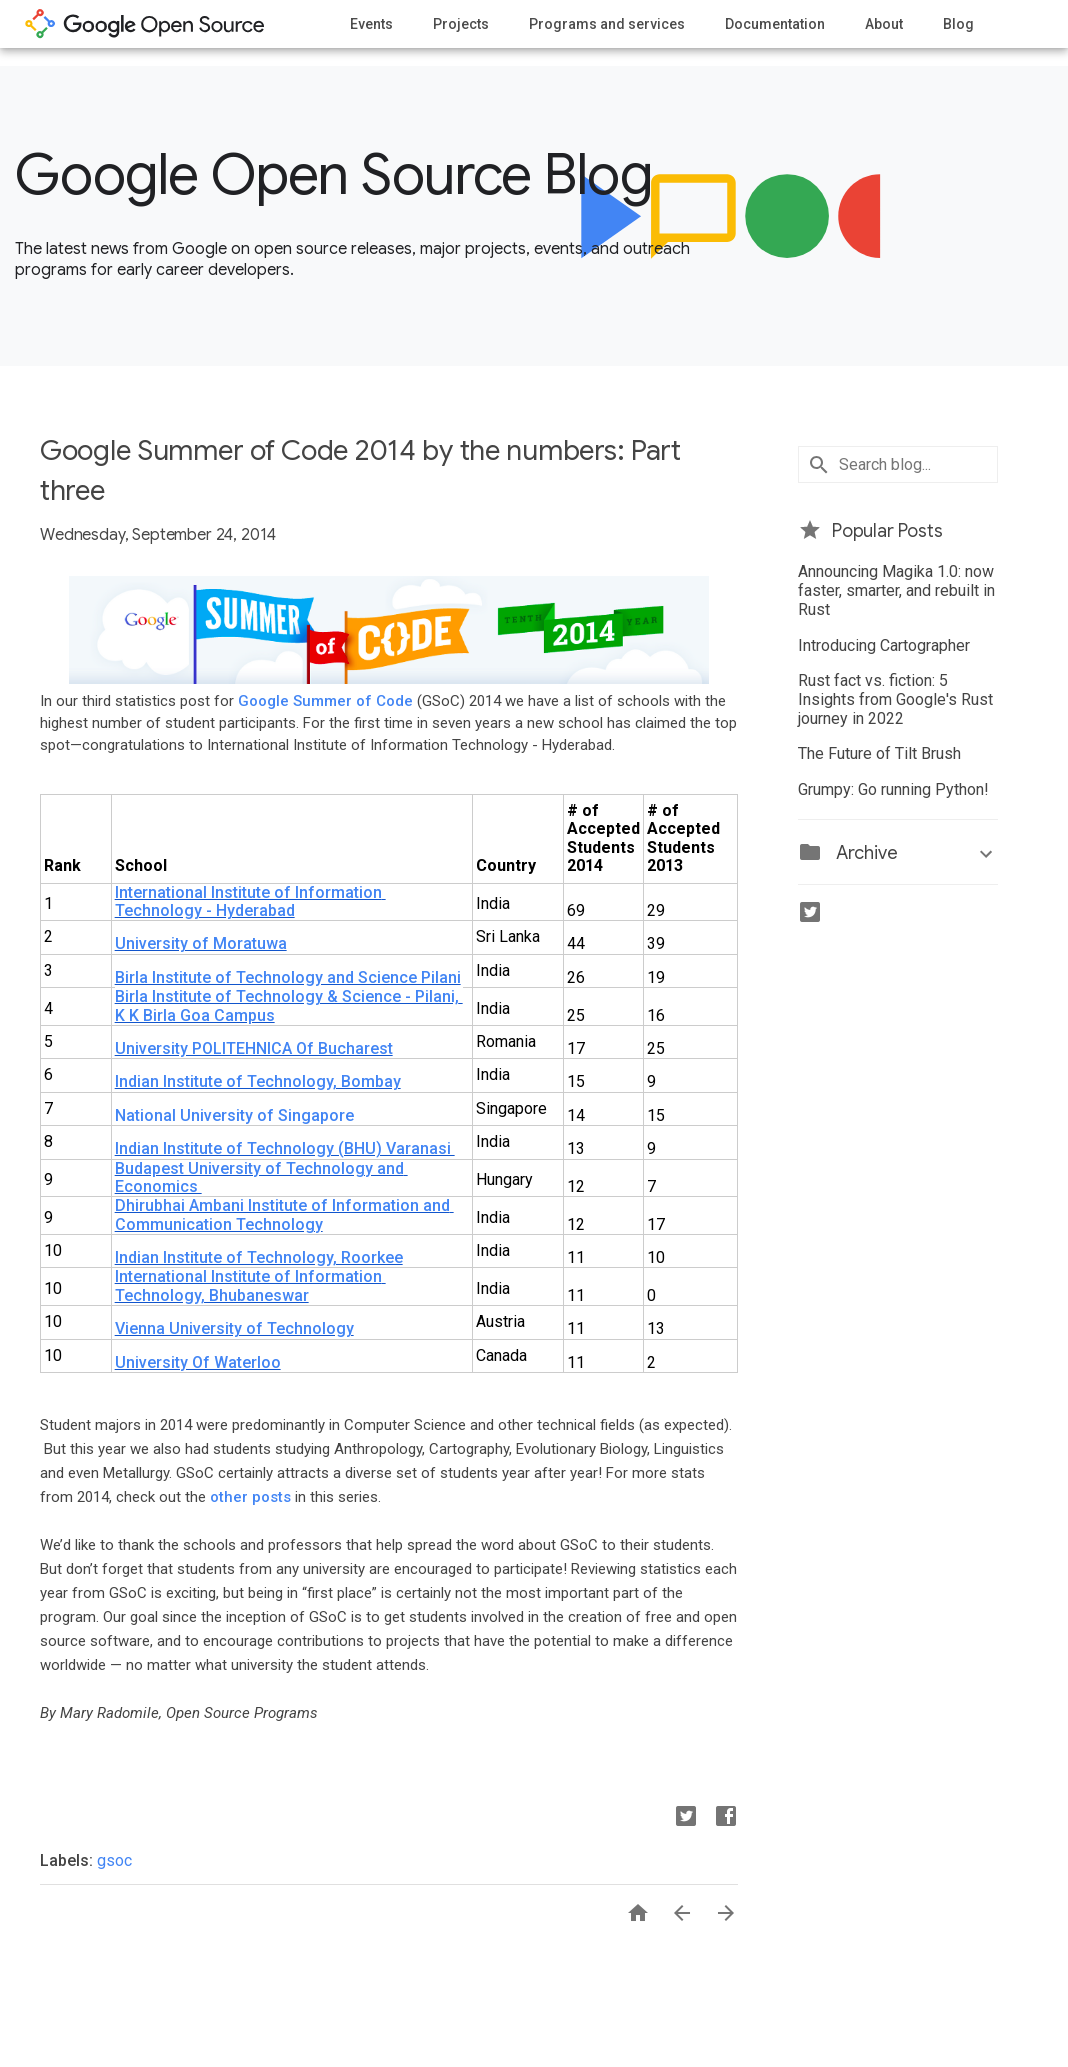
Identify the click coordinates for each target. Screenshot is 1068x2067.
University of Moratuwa (201, 943)
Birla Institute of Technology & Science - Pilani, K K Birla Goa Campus (289, 1005)
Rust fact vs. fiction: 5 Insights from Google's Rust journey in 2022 (895, 699)
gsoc (114, 1860)
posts (271, 1497)
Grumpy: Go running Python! (893, 789)
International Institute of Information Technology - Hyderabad (250, 901)
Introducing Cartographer (884, 645)
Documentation (775, 24)
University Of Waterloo (198, 1362)
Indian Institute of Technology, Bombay (258, 1081)
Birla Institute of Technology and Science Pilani (288, 977)
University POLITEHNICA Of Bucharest (254, 1048)
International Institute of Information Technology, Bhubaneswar (250, 1285)
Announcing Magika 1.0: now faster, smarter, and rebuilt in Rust (896, 590)
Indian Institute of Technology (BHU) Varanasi (285, 1148)
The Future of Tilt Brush (879, 753)
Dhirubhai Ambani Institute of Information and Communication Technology (284, 1214)
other (229, 1497)
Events (371, 24)
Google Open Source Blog (333, 175)
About (884, 24)
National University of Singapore (234, 1115)
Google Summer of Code (325, 701)
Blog (958, 24)
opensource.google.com (145, 24)
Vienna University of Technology (234, 1328)
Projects (461, 24)
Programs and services (607, 24)
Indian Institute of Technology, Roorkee (259, 1257)
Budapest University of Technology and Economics (261, 1177)
